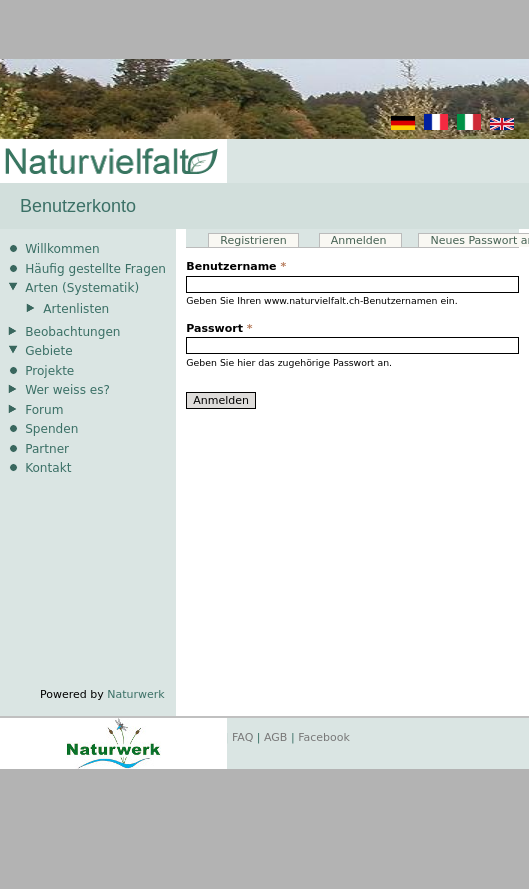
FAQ (242, 737)
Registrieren (253, 240)
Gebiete (48, 351)
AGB (275, 737)
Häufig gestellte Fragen (95, 269)
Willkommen (62, 249)
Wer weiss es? (67, 390)
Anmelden (366, 240)
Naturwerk (135, 694)
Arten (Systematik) (82, 288)
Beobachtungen (72, 332)
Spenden (51, 429)
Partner (47, 449)
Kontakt (48, 468)
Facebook (324, 737)
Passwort (219, 328)
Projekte (49, 371)
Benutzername (236, 266)
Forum (44, 410)
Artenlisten (76, 309)
